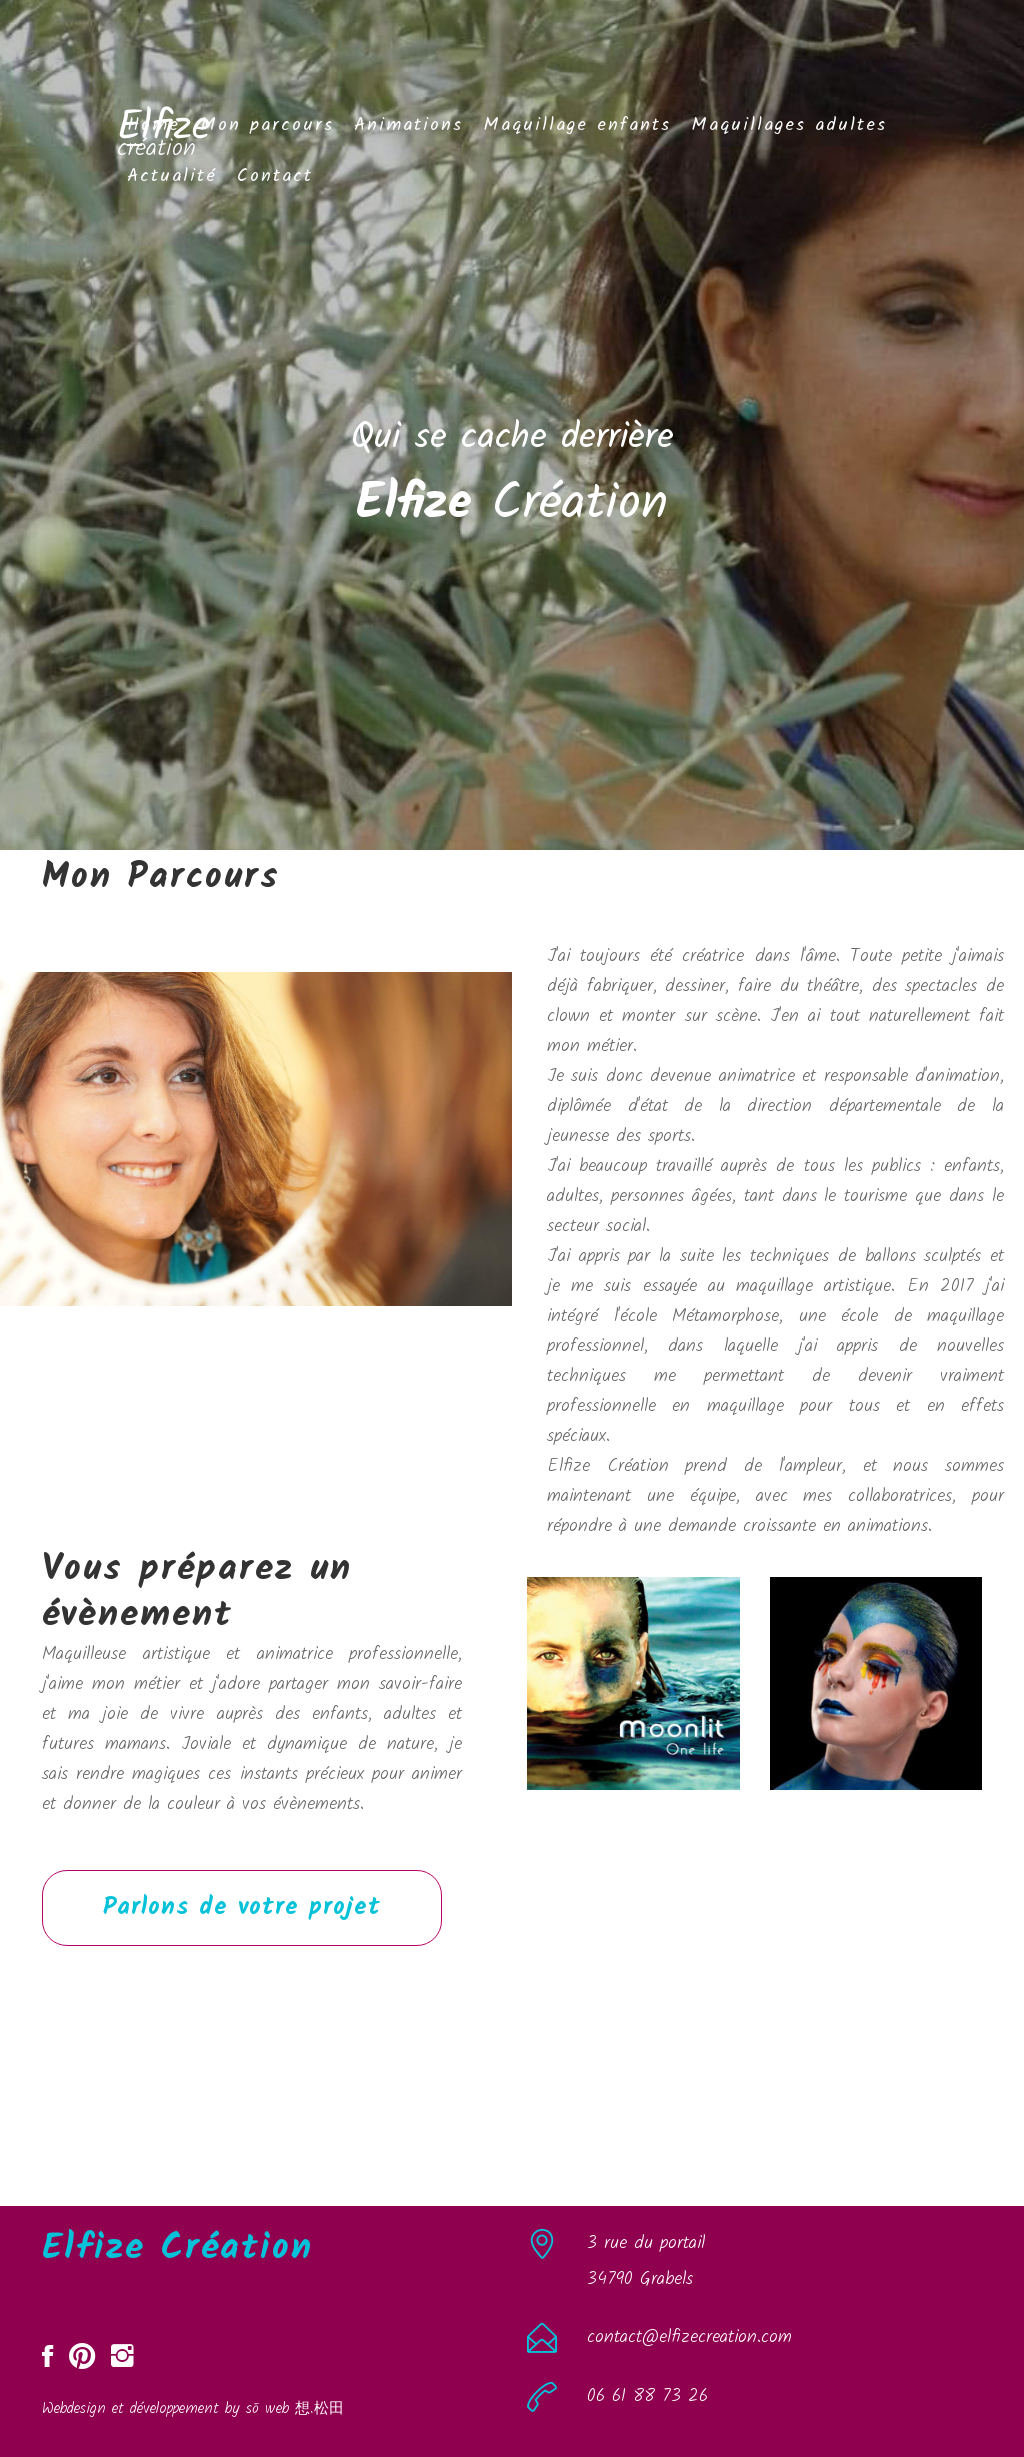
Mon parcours (267, 125)
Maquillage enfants (577, 125)
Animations (408, 125)
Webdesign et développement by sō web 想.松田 (193, 2409)
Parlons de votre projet (242, 1907)
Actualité (172, 176)
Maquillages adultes (789, 125)
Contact (275, 176)
